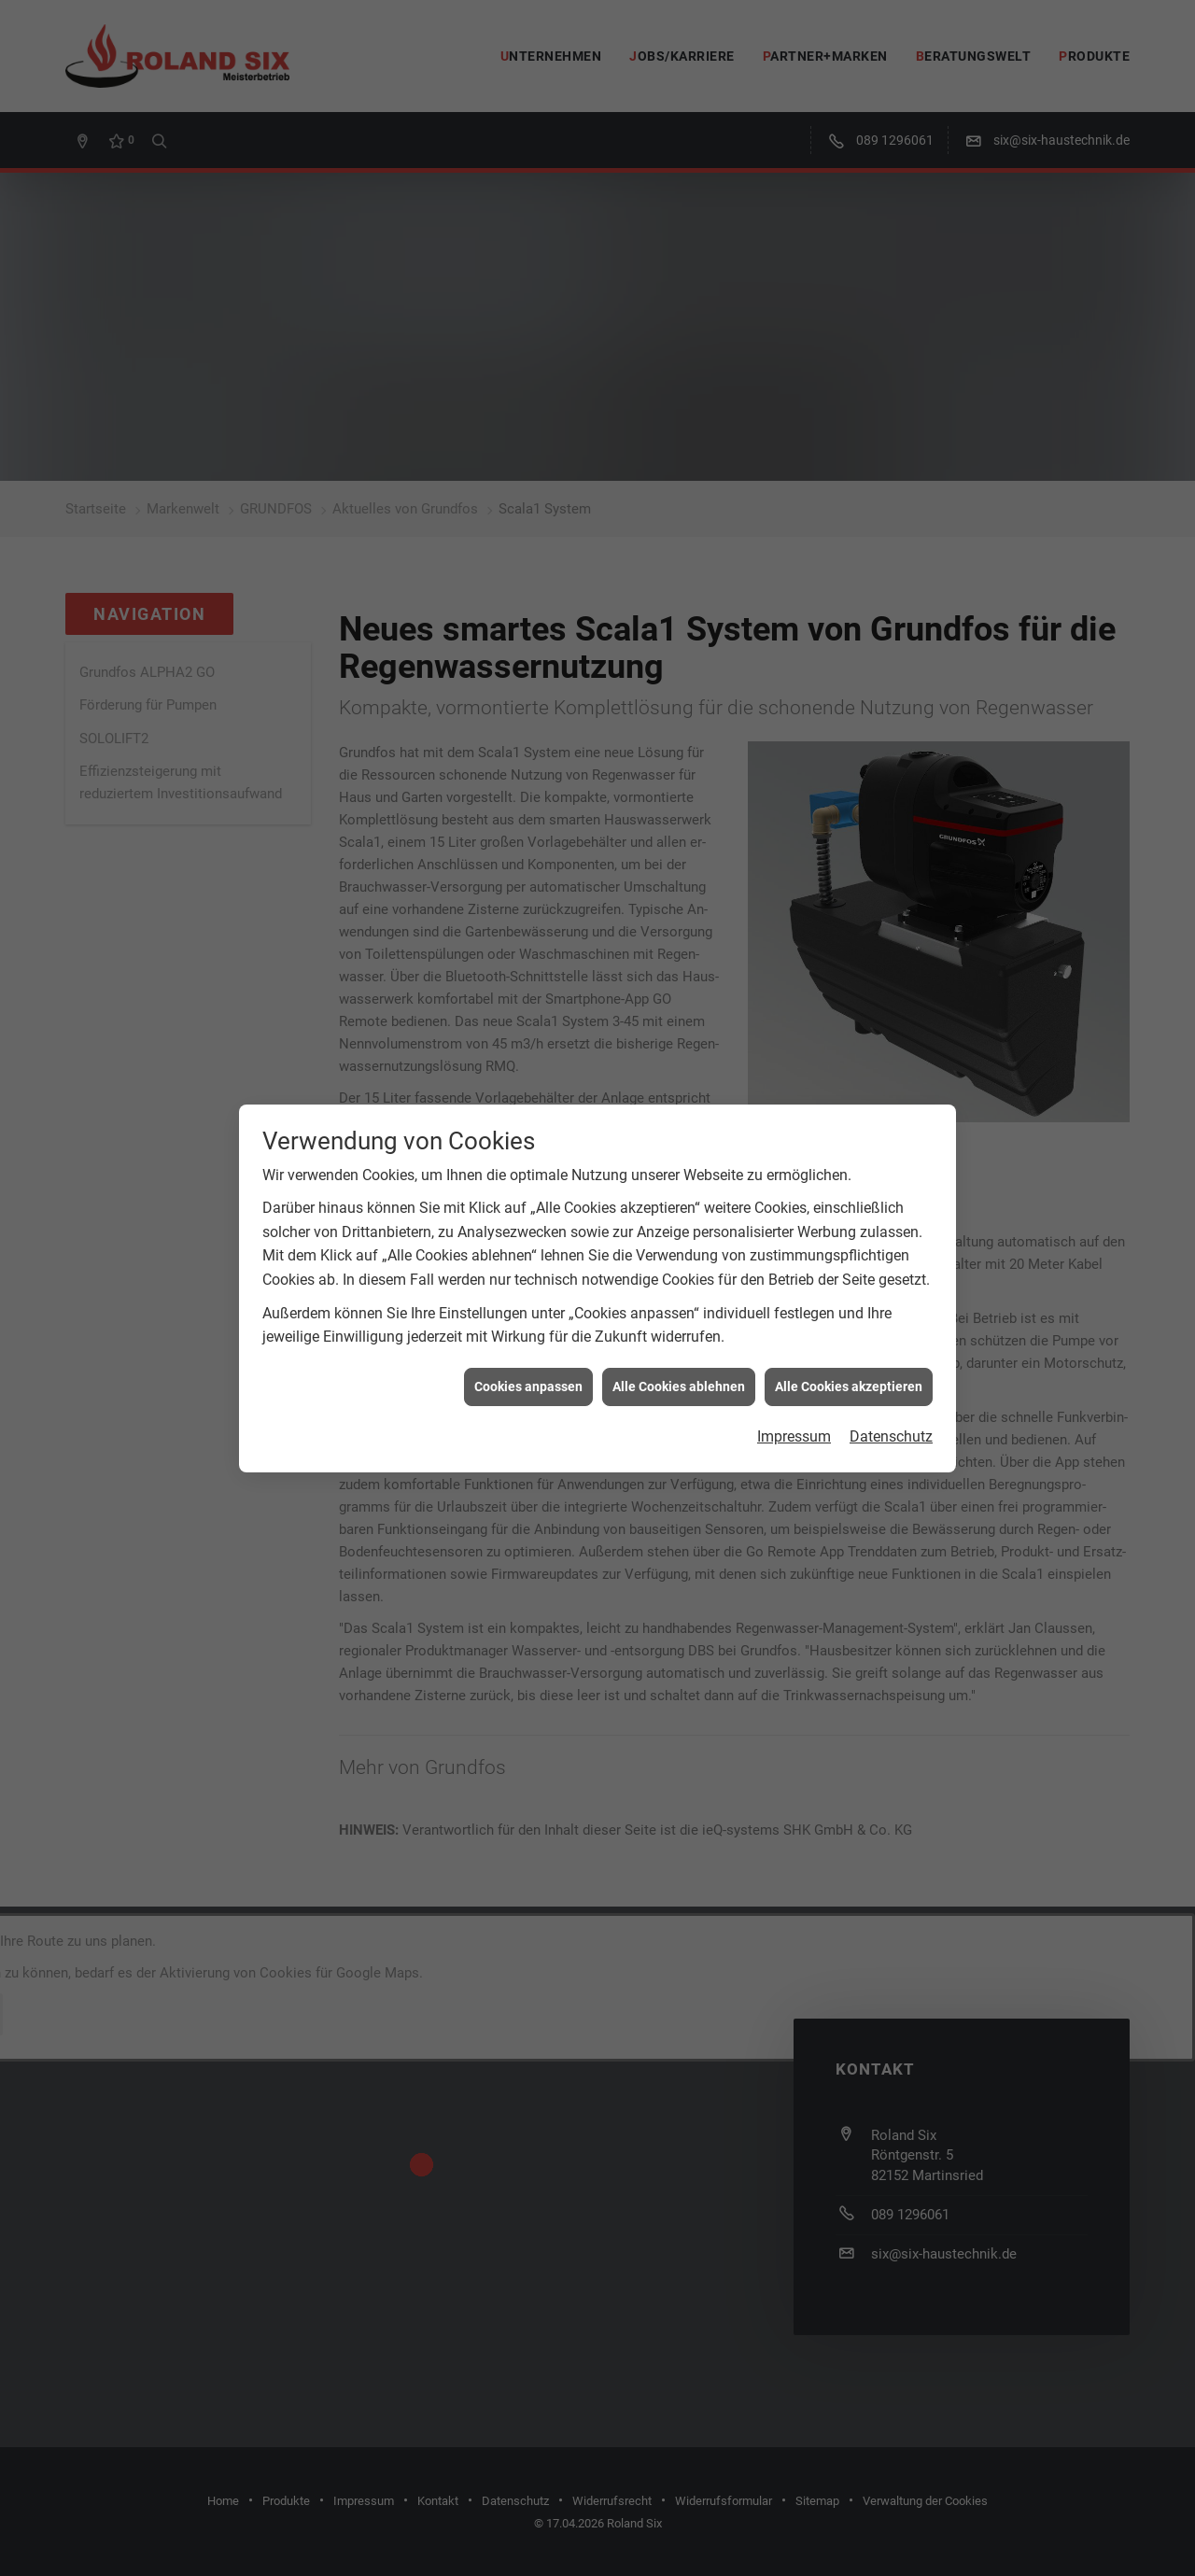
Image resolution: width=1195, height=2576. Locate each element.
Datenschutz (891, 1366)
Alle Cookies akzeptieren (848, 1315)
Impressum (794, 1366)
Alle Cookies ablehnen (678, 1315)
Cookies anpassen (528, 1315)
